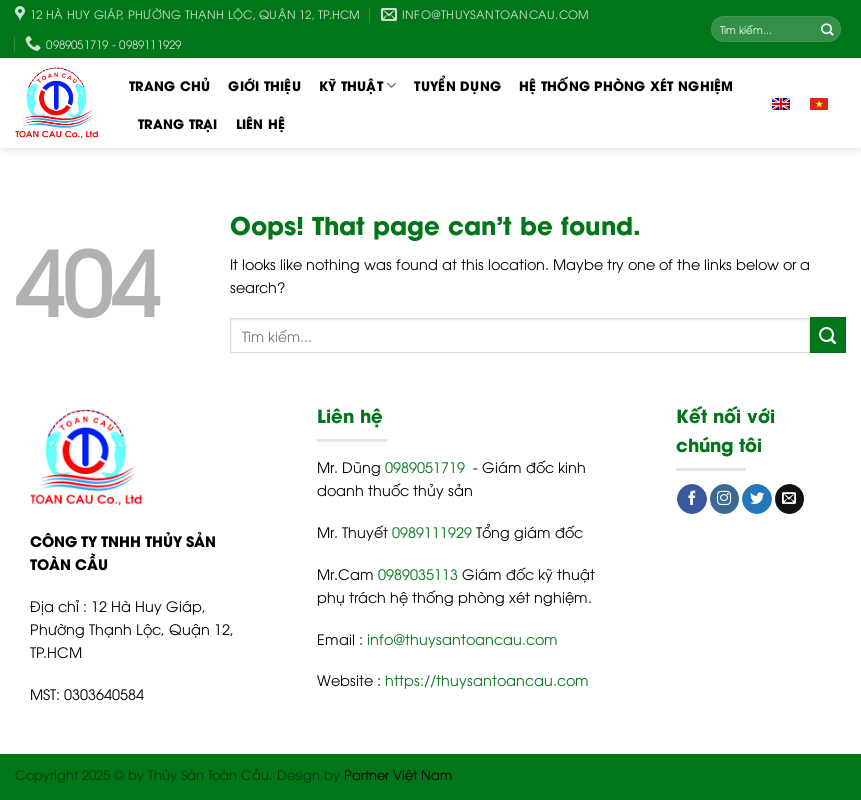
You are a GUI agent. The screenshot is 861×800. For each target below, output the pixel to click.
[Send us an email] (790, 499)
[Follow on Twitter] (757, 499)
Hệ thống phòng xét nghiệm (626, 84)
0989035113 (418, 573)
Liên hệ (261, 122)
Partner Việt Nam (398, 774)
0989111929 (432, 531)
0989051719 (425, 466)
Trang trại (178, 122)
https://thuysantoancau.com (487, 679)
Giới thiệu (264, 84)
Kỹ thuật (358, 85)
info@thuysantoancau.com (462, 638)
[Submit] (828, 29)
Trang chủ (169, 84)
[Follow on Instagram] (725, 499)
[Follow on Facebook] (692, 499)
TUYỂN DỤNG (457, 84)
